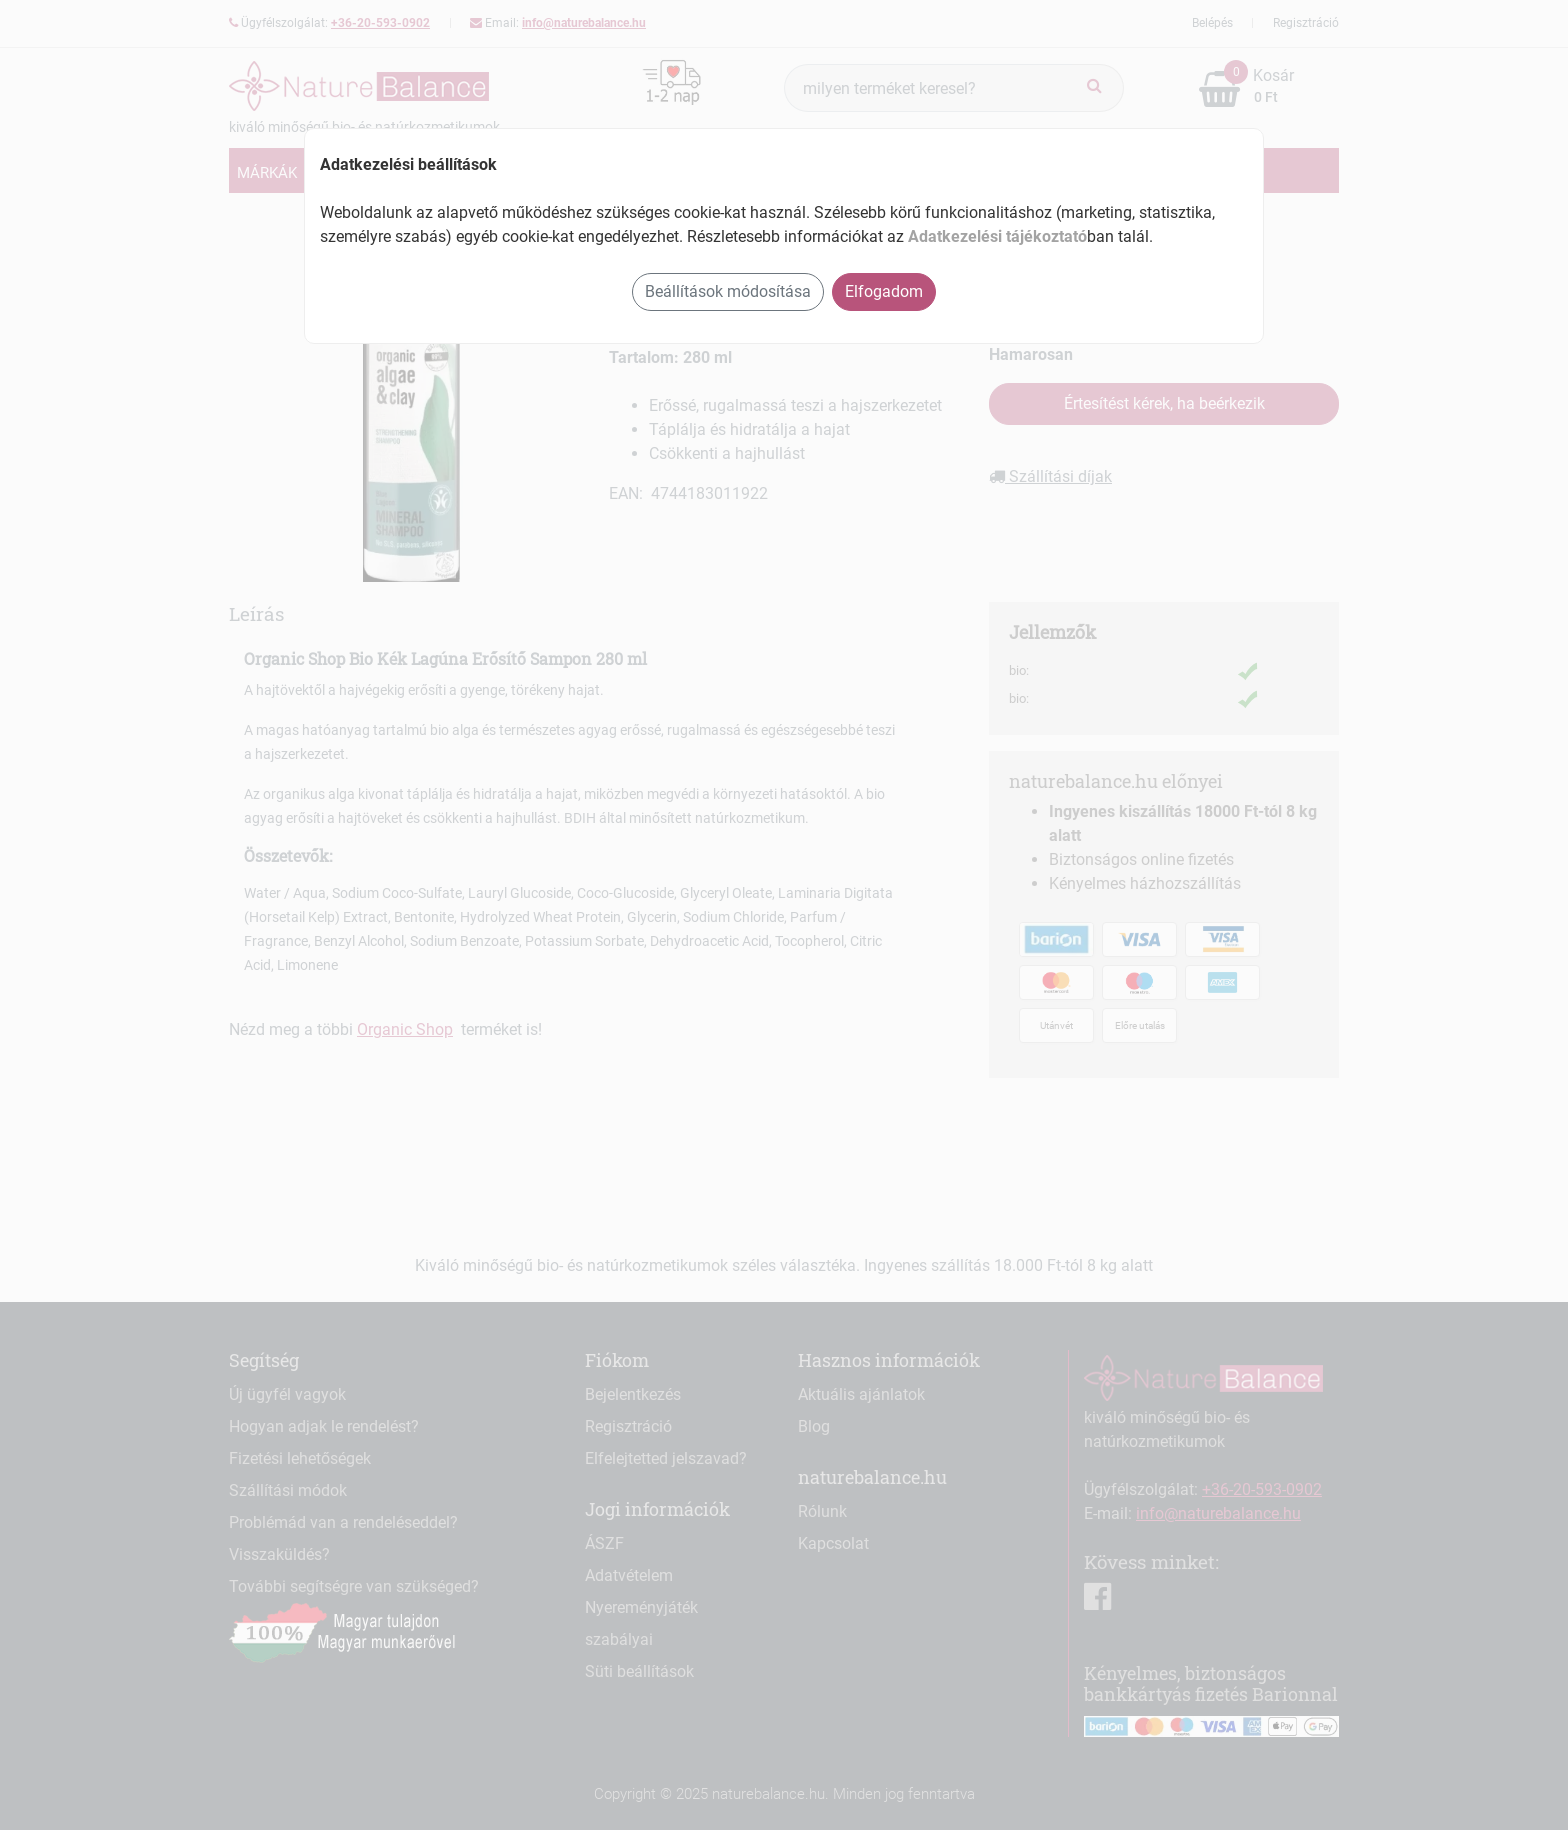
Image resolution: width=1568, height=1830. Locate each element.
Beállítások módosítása (728, 291)
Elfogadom (884, 291)
